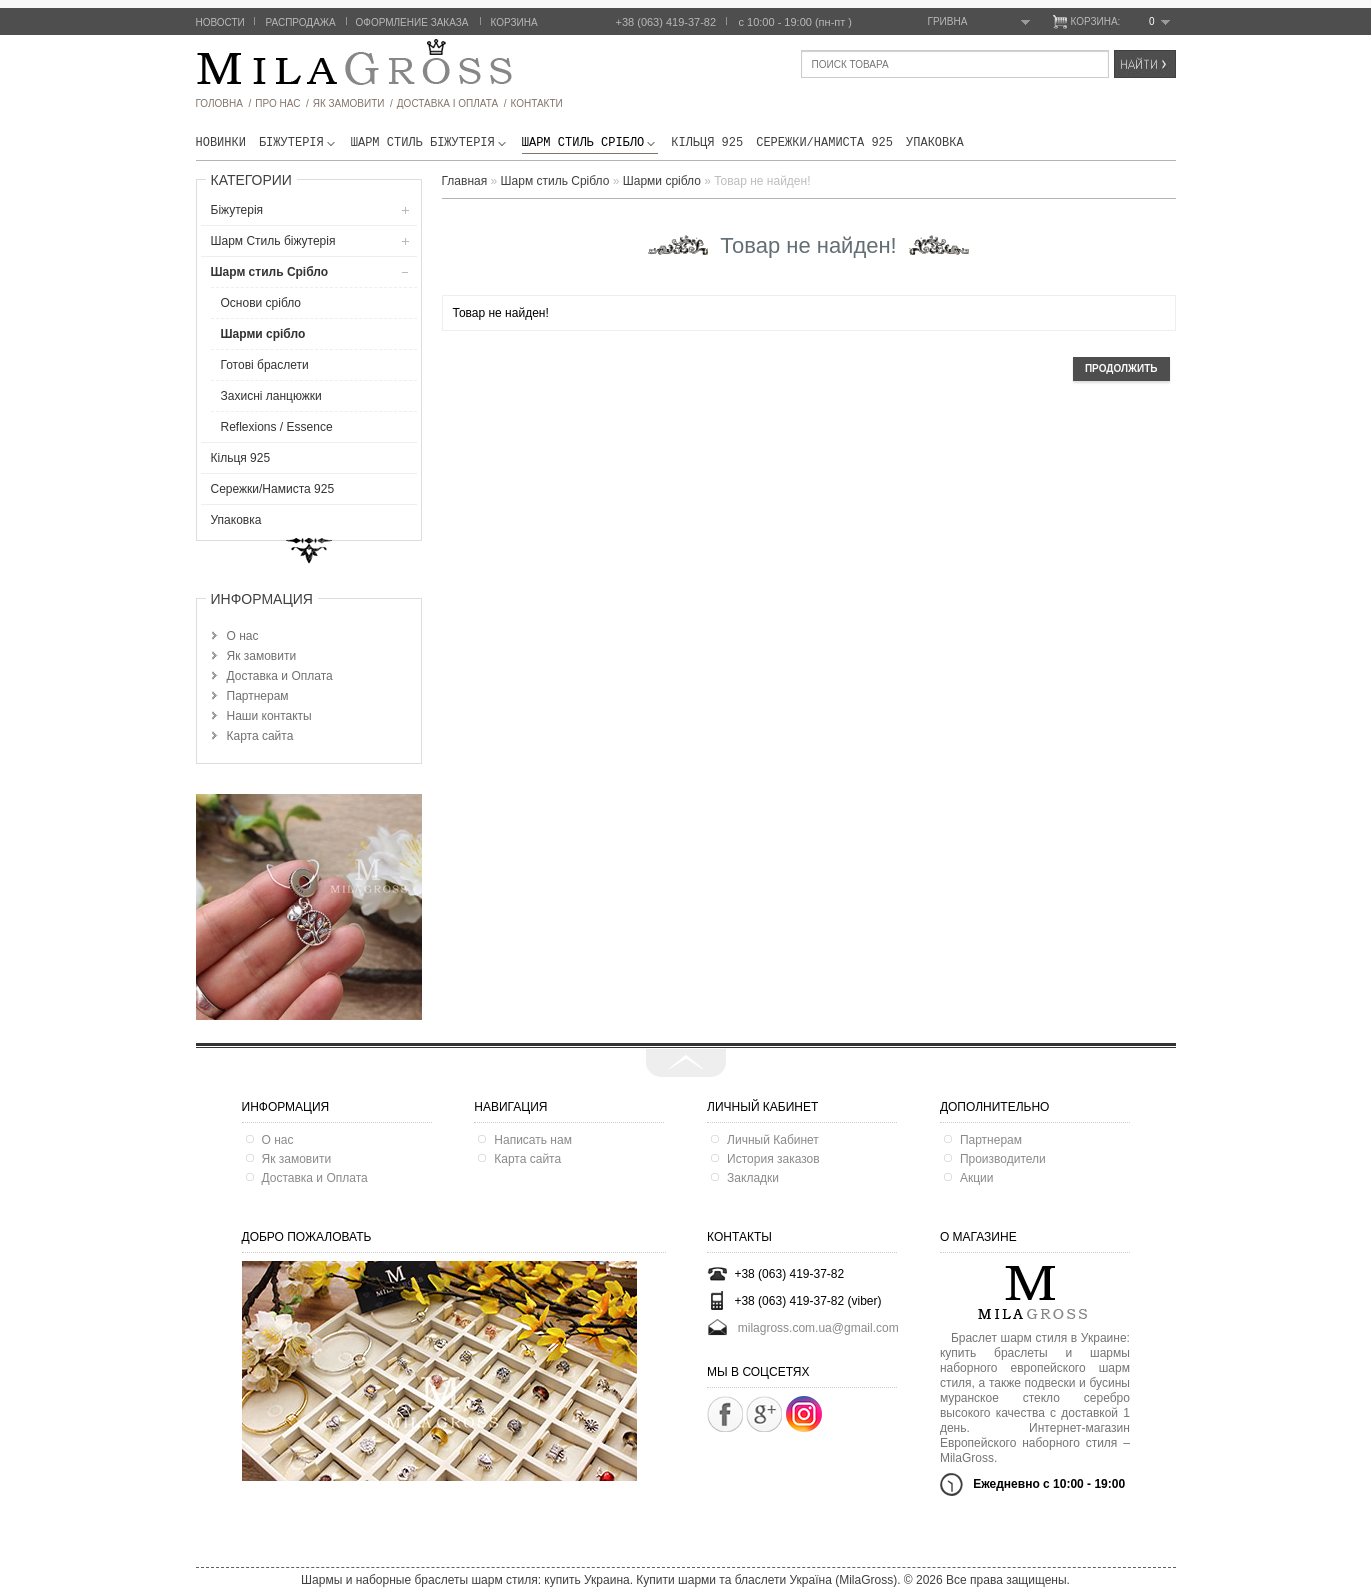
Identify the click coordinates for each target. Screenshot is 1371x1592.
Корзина (514, 22)
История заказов (773, 1159)
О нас (243, 636)
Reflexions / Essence (277, 427)
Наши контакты (269, 716)
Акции (977, 1178)
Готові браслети (265, 365)
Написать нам (533, 1140)
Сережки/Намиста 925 (824, 143)
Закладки (753, 1178)
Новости (220, 22)
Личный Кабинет (773, 1140)
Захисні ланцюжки (271, 396)
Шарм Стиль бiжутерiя (430, 143)
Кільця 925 (707, 143)
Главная (465, 181)
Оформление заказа (412, 22)
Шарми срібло (263, 334)
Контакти (536, 103)
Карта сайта (260, 736)
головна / (224, 103)
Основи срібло (261, 303)
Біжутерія (298, 143)
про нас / (281, 103)
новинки (221, 143)
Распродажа (301, 22)
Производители (1003, 1159)
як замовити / (353, 103)
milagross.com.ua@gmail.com (818, 1328)
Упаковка (935, 143)
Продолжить (1121, 368)
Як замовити (262, 656)
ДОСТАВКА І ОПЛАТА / (452, 103)
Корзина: (1120, 22)
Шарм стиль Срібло (590, 143)
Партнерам (258, 696)
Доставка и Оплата (280, 676)
